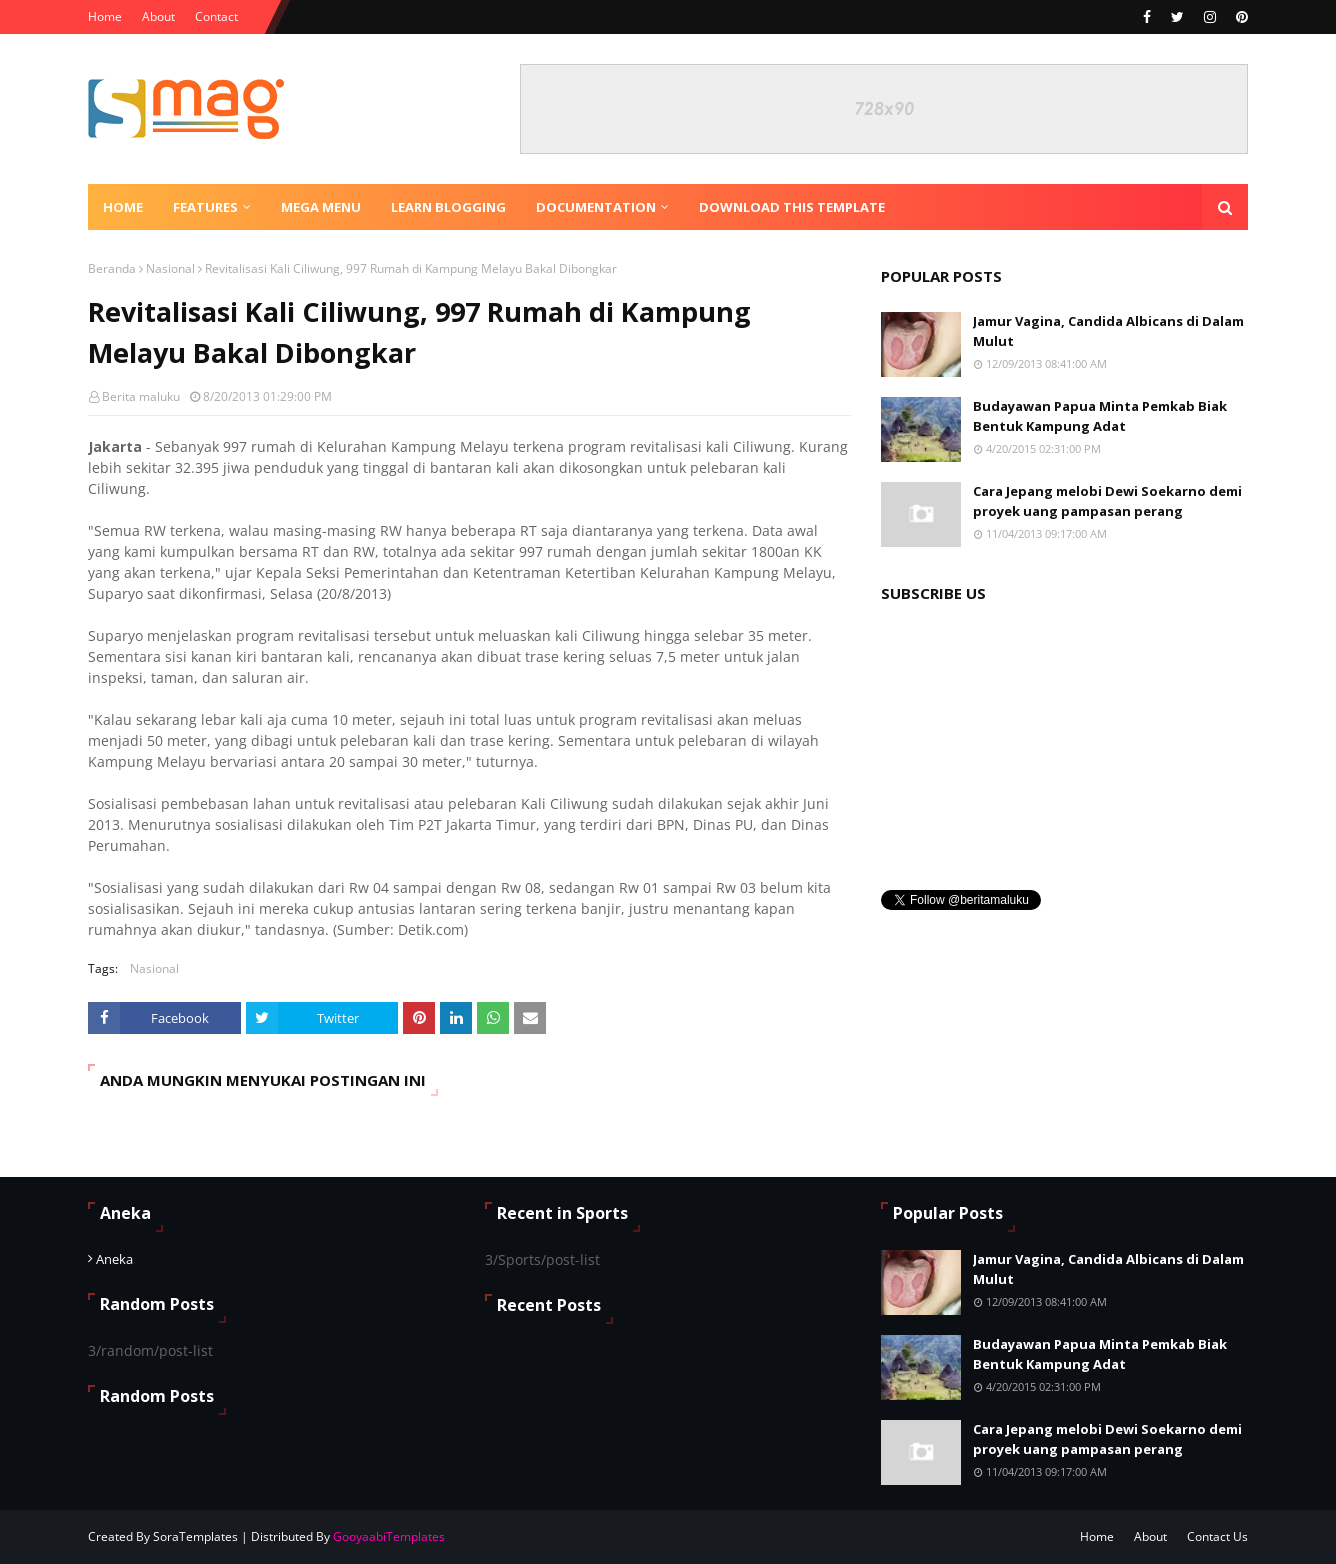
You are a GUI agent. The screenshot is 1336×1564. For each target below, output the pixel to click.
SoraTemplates (195, 1536)
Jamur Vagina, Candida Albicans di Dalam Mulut (1108, 331)
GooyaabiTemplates (389, 1536)
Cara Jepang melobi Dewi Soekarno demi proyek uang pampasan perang (1107, 501)
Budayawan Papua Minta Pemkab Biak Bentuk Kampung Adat (1100, 416)
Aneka (114, 1259)
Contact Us (1217, 1536)
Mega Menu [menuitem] (321, 207)
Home (105, 16)
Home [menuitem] (123, 207)
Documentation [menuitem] (596, 207)
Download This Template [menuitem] (792, 207)
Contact (216, 16)
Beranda (112, 268)
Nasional (170, 268)
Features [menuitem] (205, 207)
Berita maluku (141, 396)
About (158, 16)
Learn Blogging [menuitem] (448, 207)
